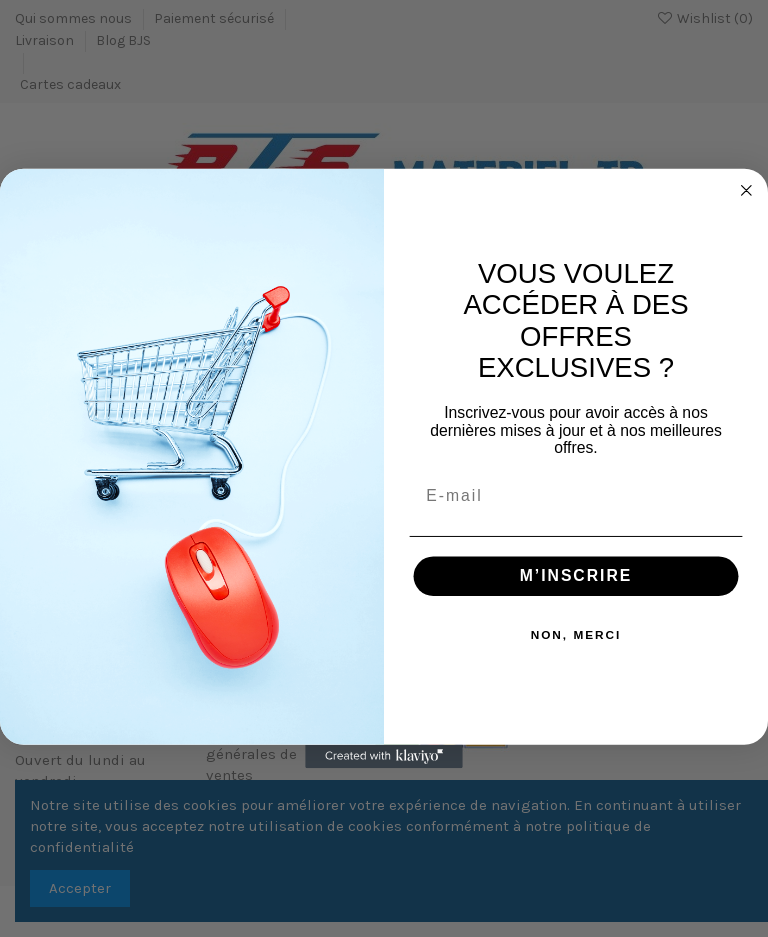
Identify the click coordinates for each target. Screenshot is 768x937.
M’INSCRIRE (576, 575)
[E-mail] (576, 496)
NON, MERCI (576, 635)
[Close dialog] (747, 191)
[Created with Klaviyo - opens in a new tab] (384, 757)
